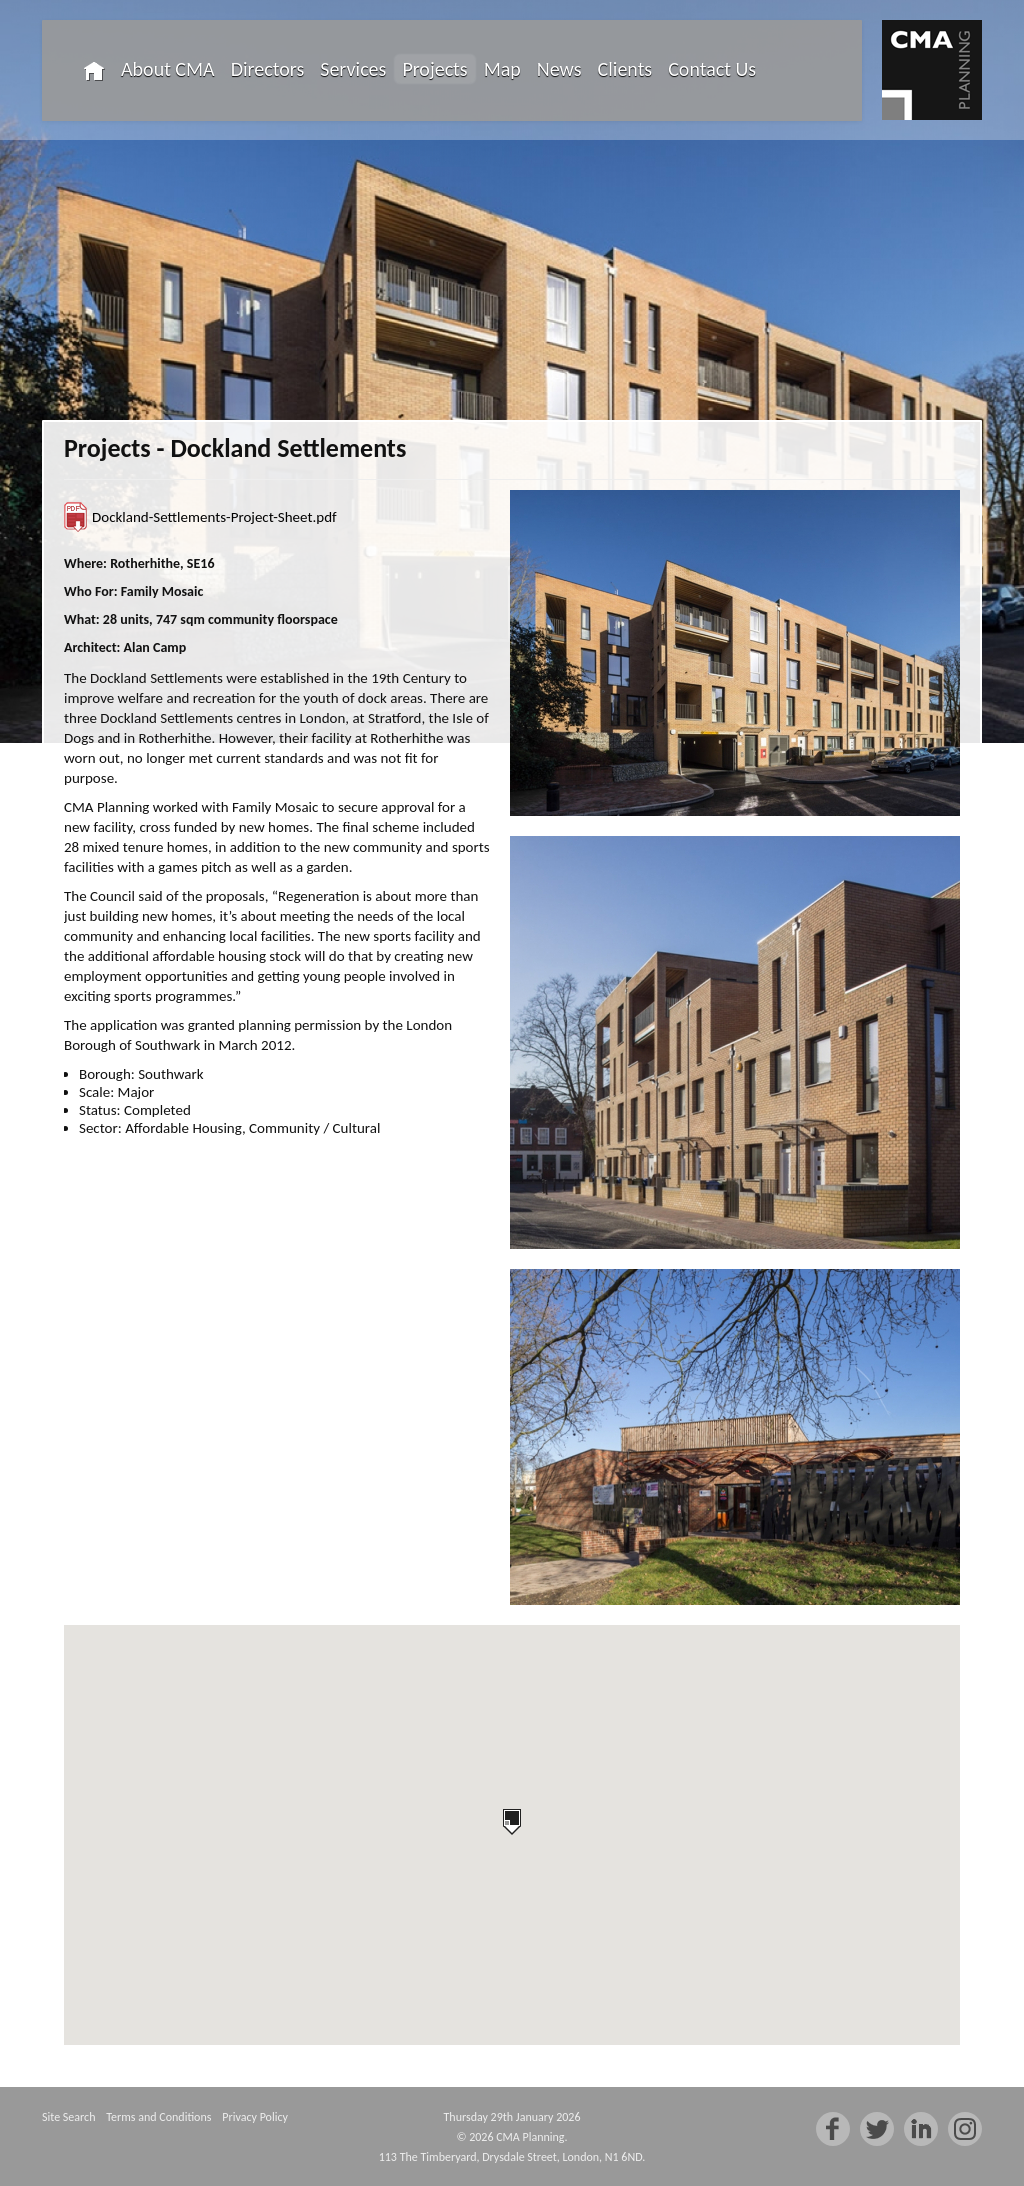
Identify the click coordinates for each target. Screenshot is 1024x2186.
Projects (434, 69)
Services (353, 69)
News (559, 69)
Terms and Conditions (158, 2117)
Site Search (68, 2117)
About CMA (168, 69)
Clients (625, 69)
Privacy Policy (255, 2117)
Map (502, 69)
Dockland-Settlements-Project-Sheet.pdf (214, 517)
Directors (268, 69)
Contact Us (712, 69)
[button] (512, 1822)
